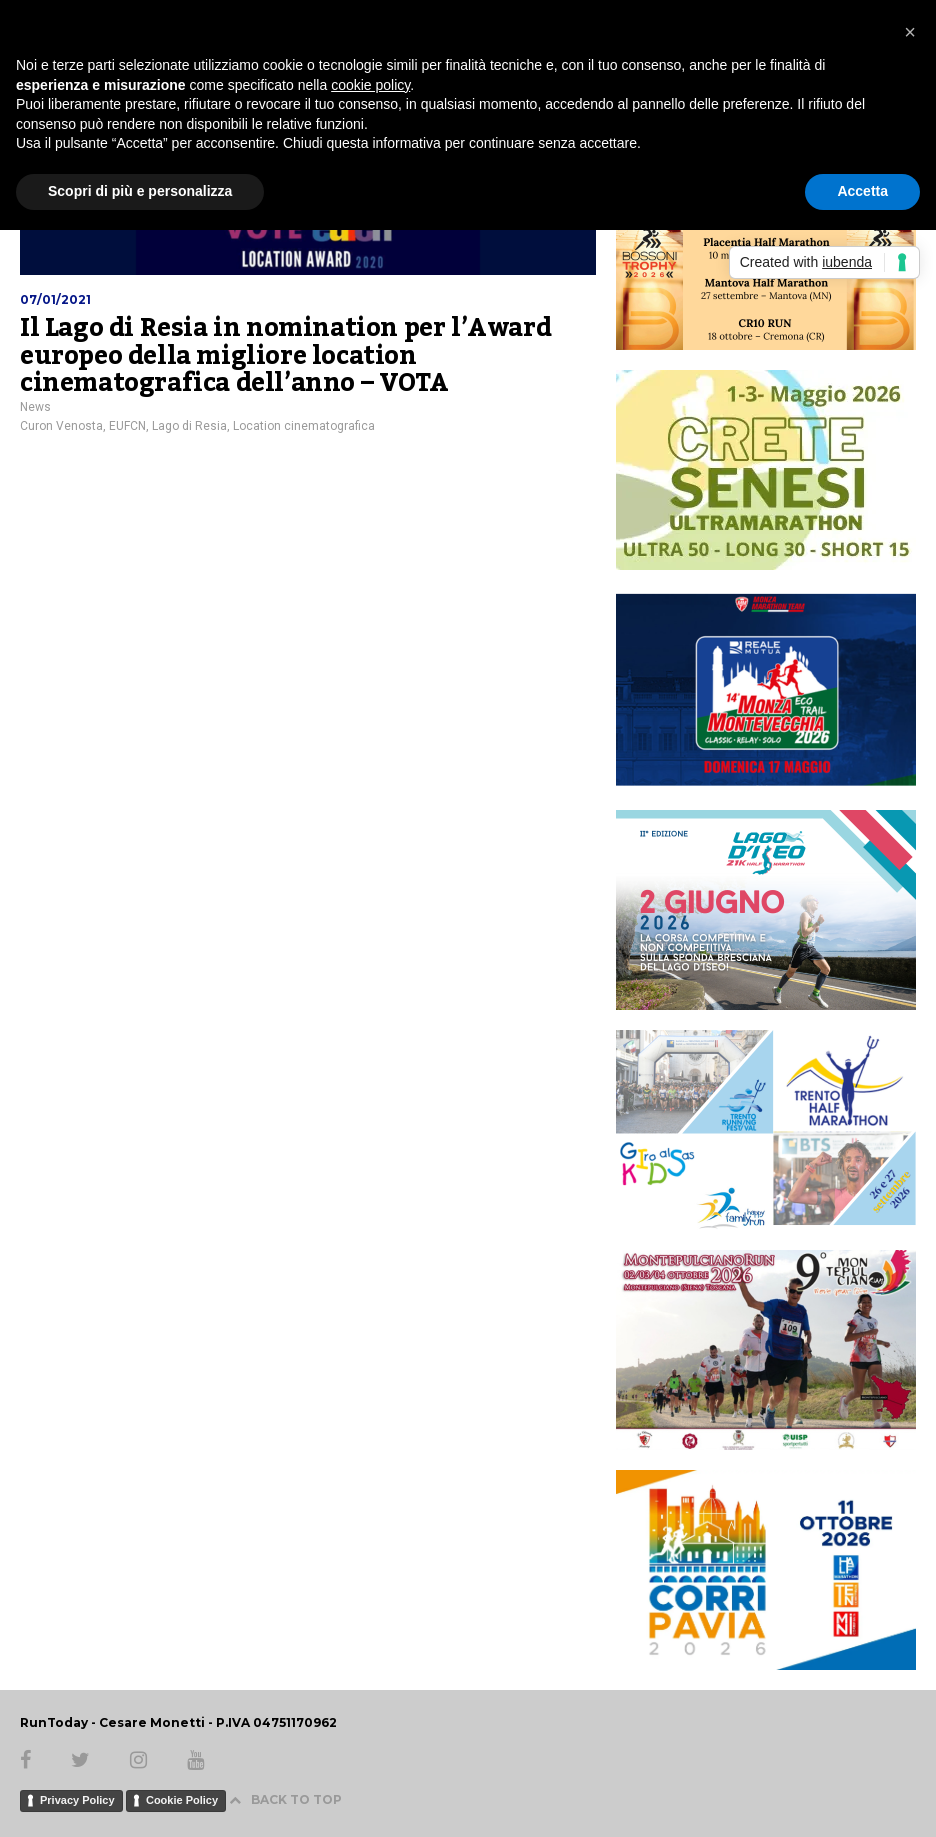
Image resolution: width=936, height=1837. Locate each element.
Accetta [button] (862, 191)
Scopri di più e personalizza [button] (140, 191)
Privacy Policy (77, 1800)
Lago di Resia (189, 426)
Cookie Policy (182, 1800)
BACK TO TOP (285, 1799)
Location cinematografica (304, 426)
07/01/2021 (55, 299)
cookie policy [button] (370, 85)
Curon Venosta (61, 426)
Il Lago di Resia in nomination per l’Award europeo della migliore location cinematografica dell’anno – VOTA (285, 355)
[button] (910, 32)
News (35, 407)
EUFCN (127, 426)
